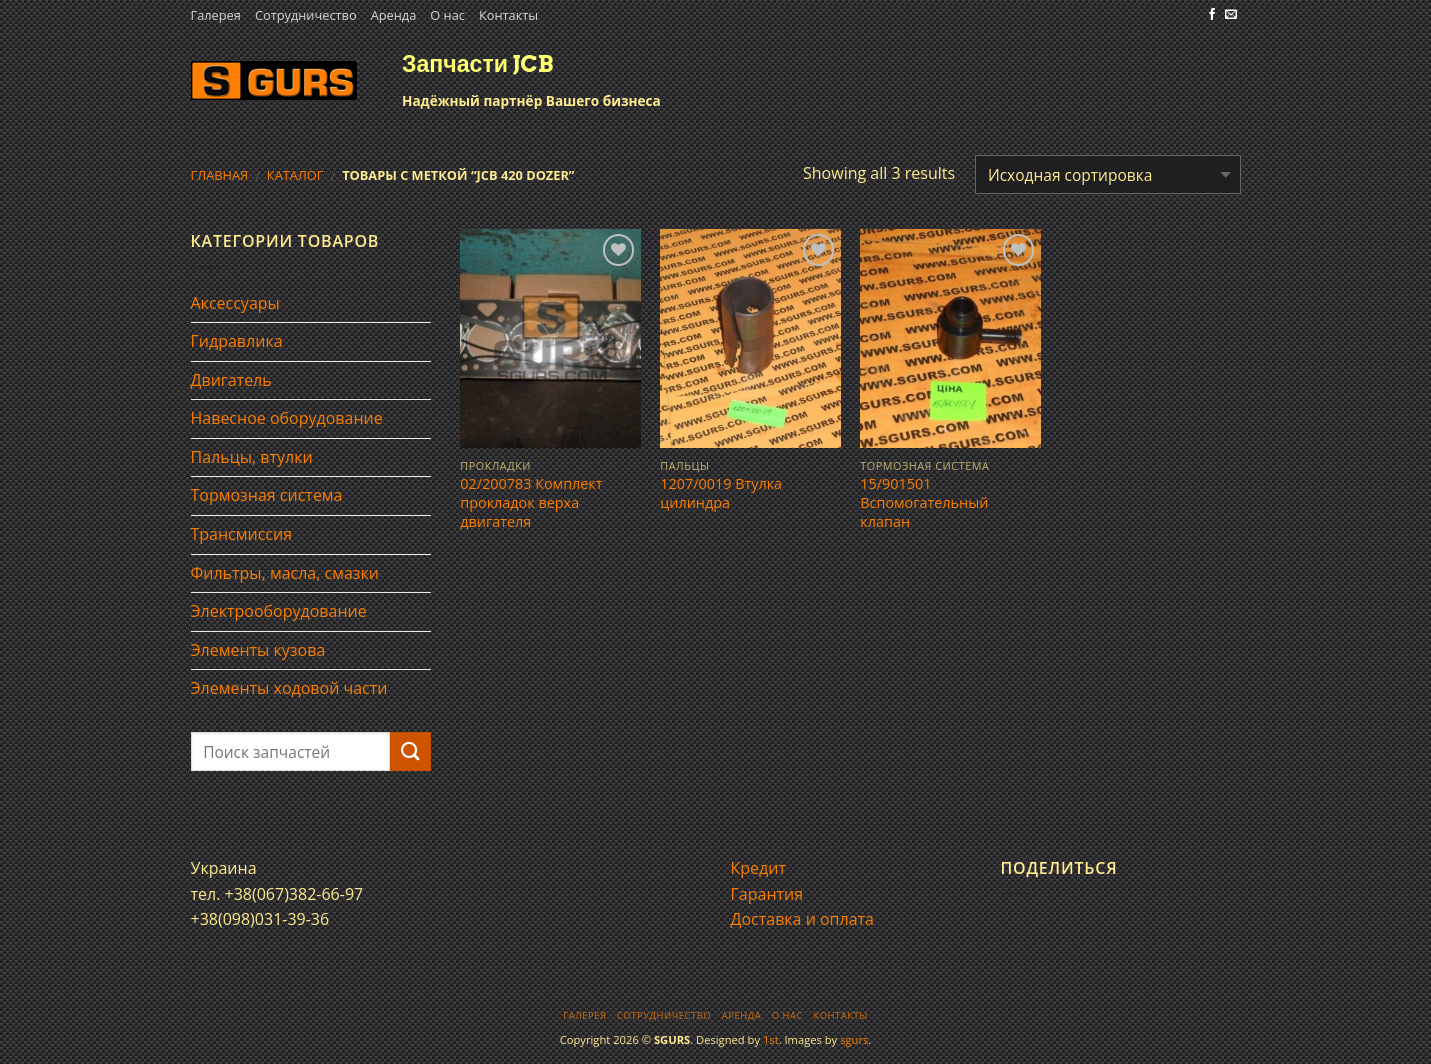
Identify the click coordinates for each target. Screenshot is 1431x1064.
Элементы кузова (258, 650)
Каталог (295, 175)
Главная (220, 175)
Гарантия (767, 894)
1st (771, 1039)
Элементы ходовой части (289, 688)
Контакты (508, 15)
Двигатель (231, 380)
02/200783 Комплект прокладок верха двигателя (531, 502)
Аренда (394, 15)
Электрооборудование (279, 611)
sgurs (854, 1039)
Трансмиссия (242, 534)
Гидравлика (237, 341)
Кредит (758, 868)
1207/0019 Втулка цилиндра (721, 493)
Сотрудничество (306, 15)
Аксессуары (235, 303)
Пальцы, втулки (252, 457)
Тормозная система (267, 495)
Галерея (216, 15)
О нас (447, 15)
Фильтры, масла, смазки (285, 573)
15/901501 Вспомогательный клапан (924, 502)
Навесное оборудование (287, 418)
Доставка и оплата (803, 919)
